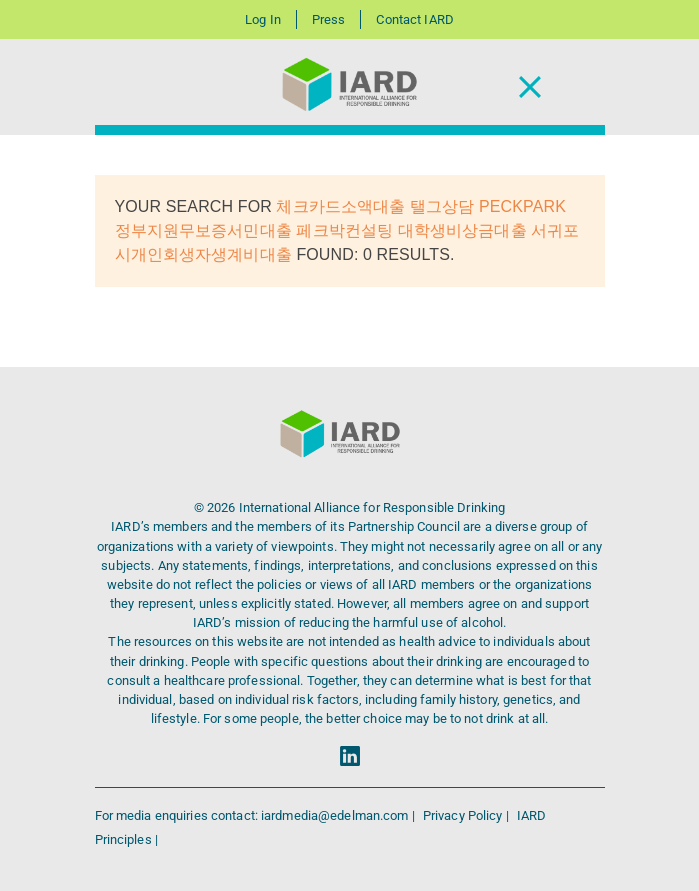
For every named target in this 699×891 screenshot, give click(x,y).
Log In (263, 19)
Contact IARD (414, 19)
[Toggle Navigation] (530, 87)
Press (329, 19)
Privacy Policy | (467, 815)
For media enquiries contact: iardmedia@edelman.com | (256, 815)
